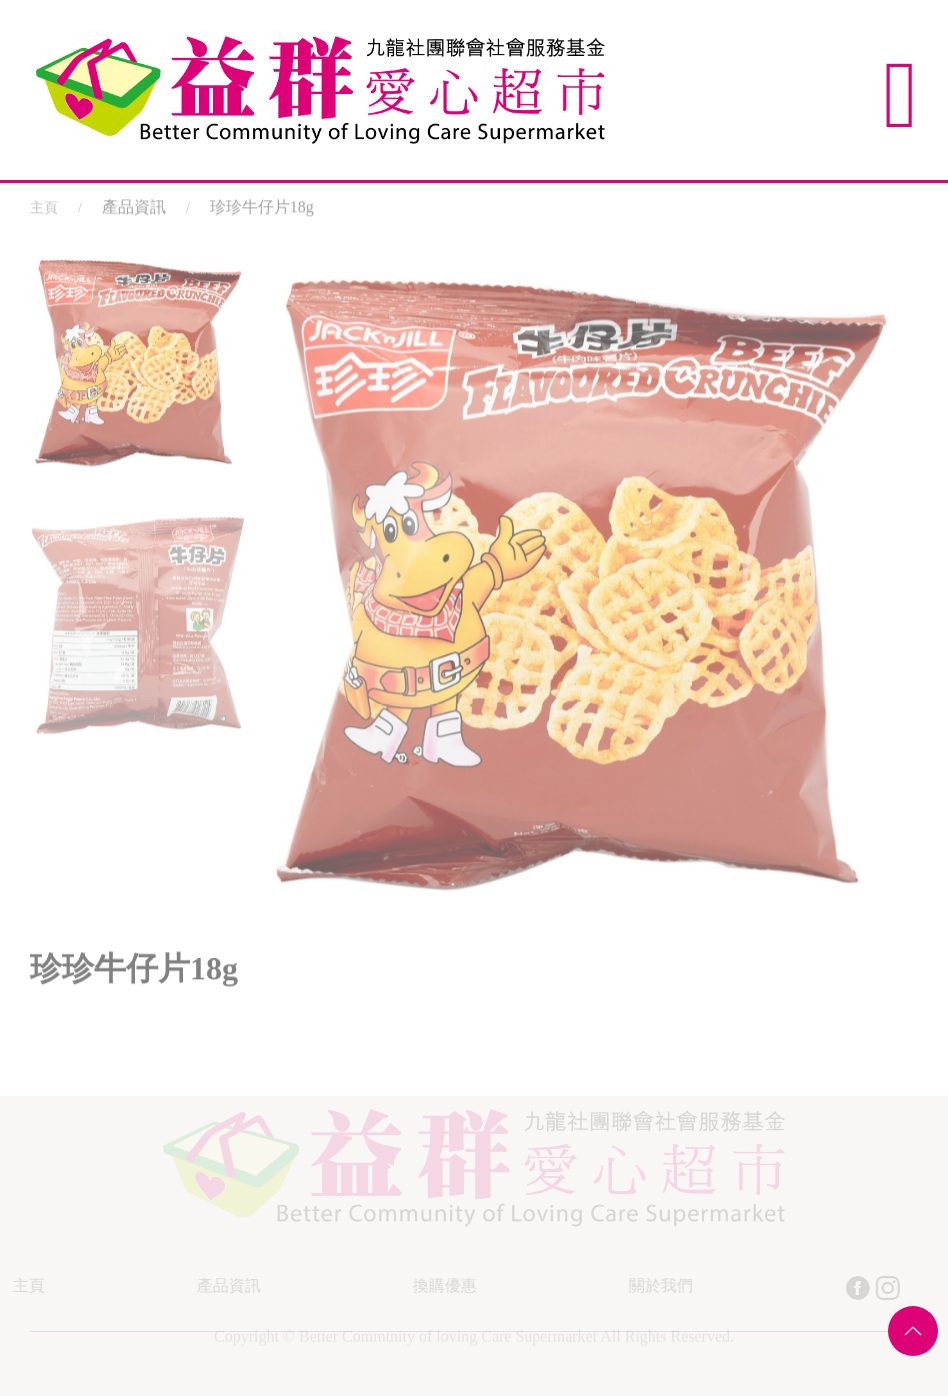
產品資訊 (227, 1285)
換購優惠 (443, 1285)
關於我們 (659, 1285)
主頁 (44, 205)
